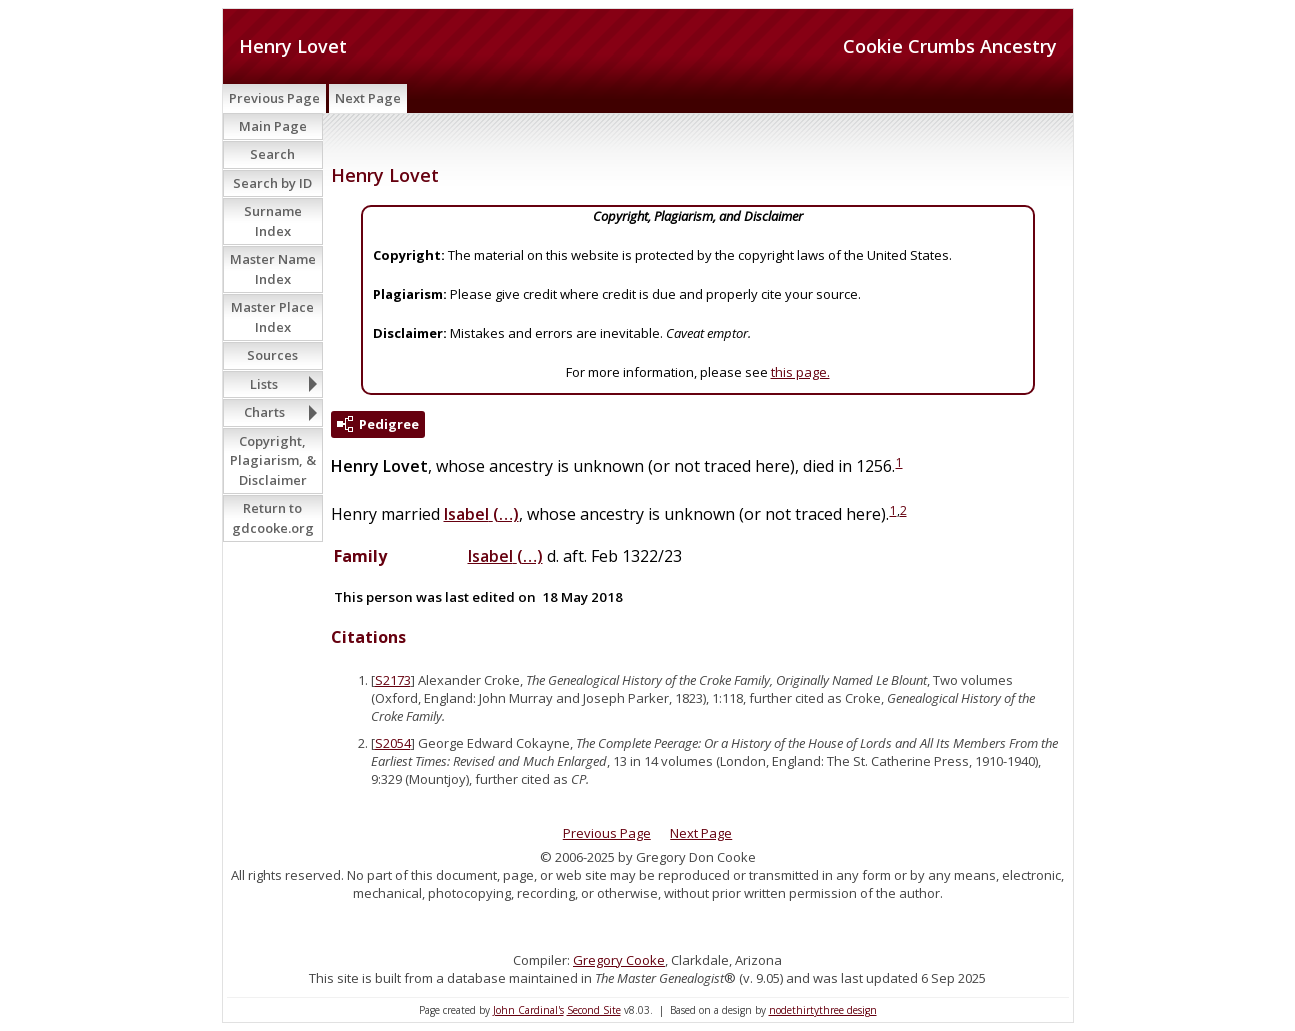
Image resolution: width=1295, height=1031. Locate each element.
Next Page (368, 98)
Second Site (594, 1010)
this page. (800, 372)
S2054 (393, 743)
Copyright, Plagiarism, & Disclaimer (273, 460)
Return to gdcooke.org (273, 518)
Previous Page (274, 98)
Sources (272, 355)
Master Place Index (272, 317)
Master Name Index (273, 269)
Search (272, 154)
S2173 (393, 680)
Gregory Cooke (619, 960)
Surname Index (273, 221)
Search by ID (272, 183)
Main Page (273, 126)
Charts (264, 412)
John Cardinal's (528, 1010)
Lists (264, 384)
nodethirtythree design (823, 1010)
